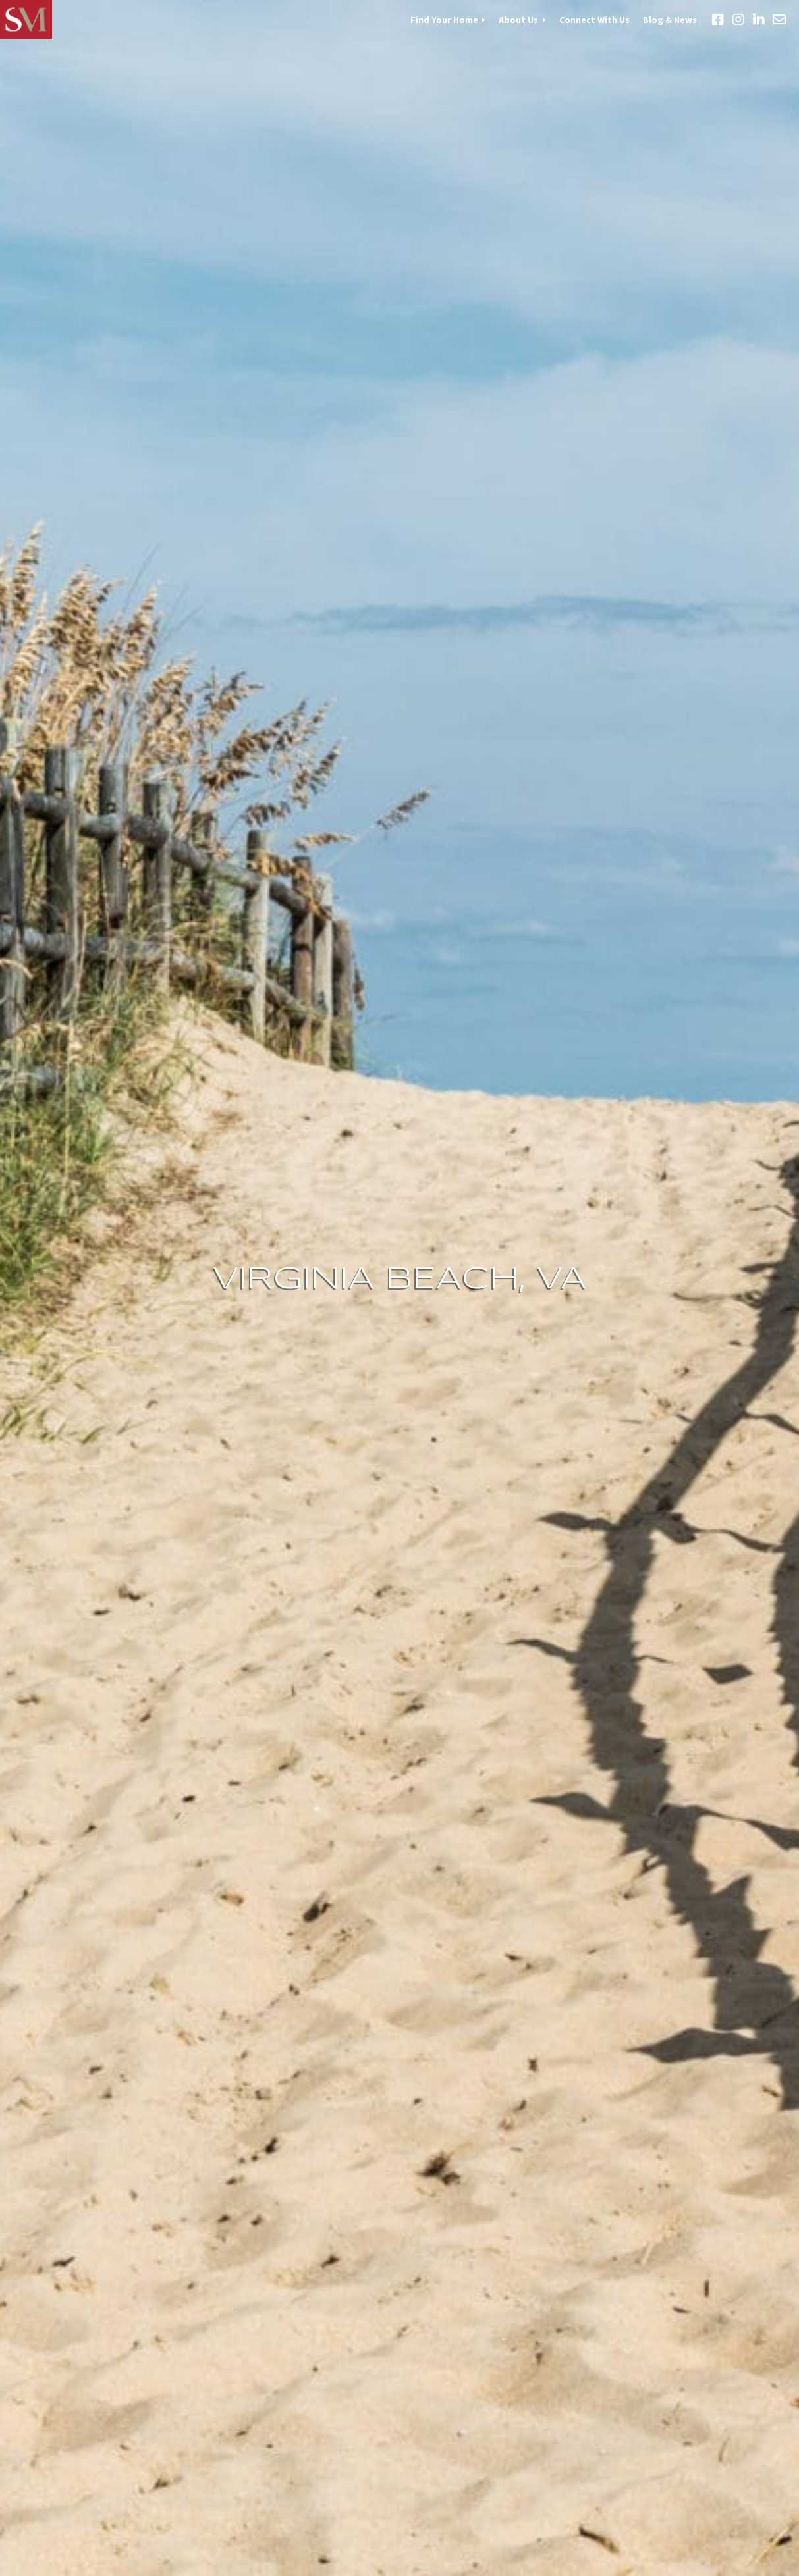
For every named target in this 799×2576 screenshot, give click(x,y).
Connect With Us (594, 20)
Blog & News (670, 20)
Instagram (738, 20)
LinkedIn (758, 20)
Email (779, 20)
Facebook (718, 20)
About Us (518, 20)
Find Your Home (444, 20)
